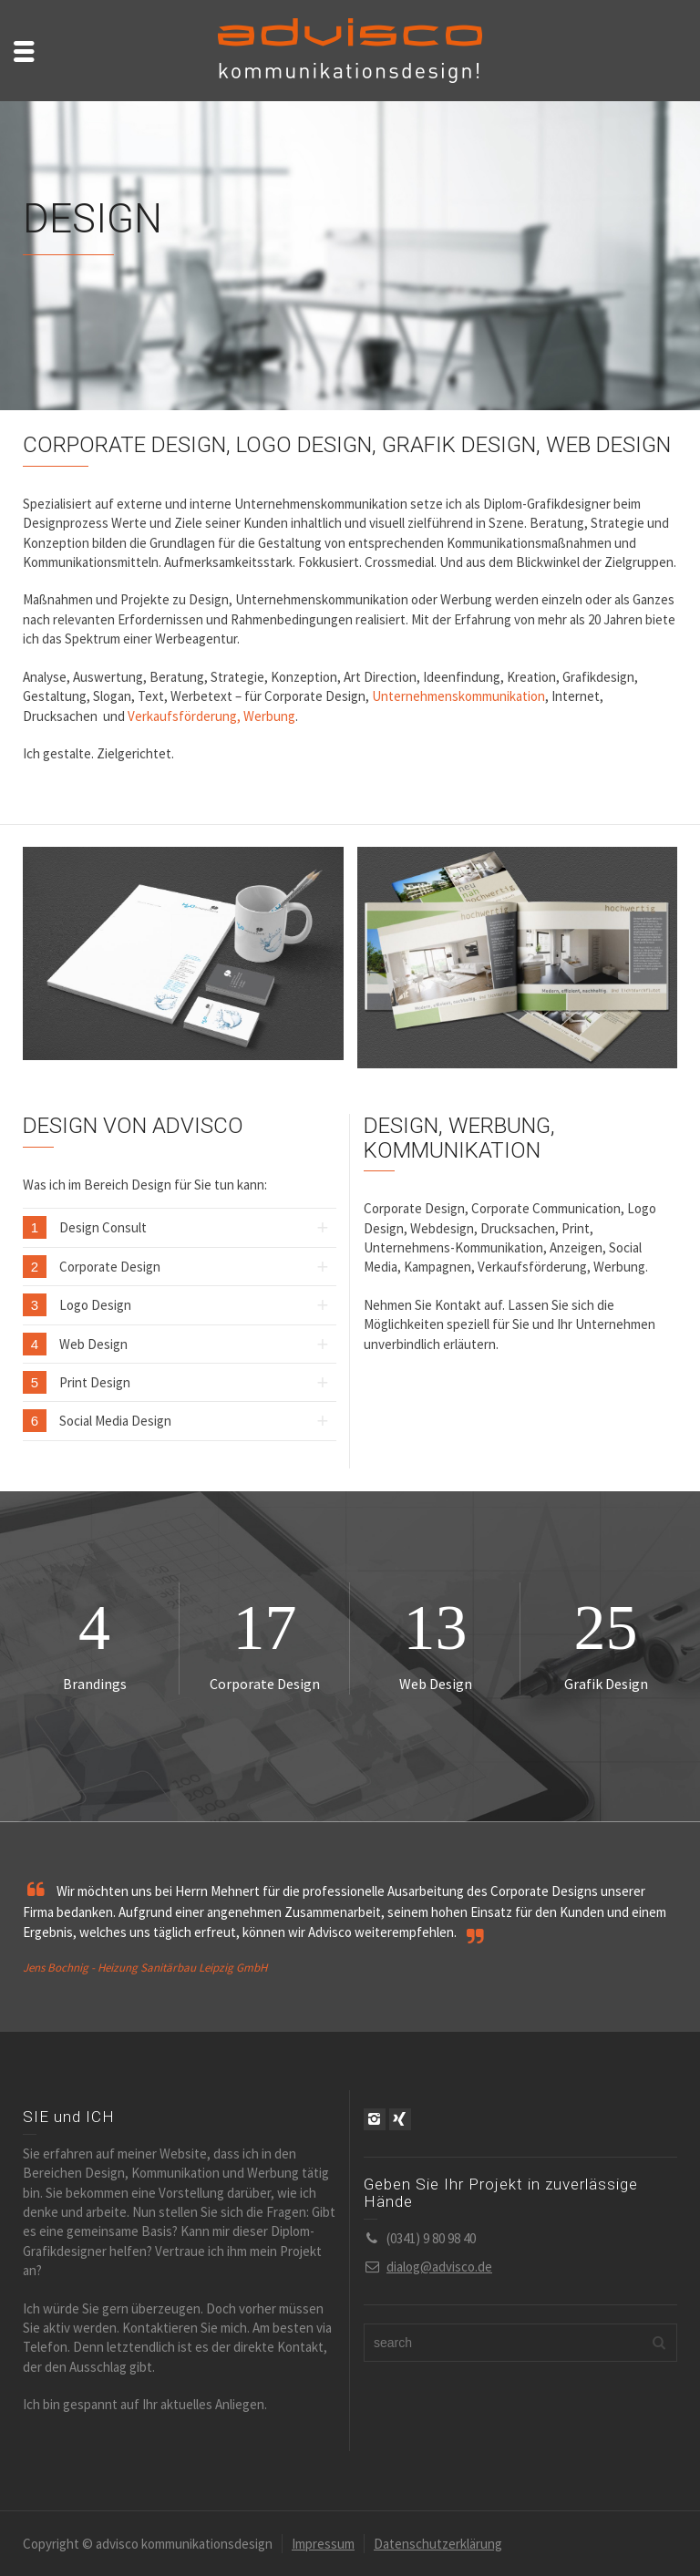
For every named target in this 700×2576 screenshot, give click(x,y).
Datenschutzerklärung (438, 2543)
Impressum (323, 2543)
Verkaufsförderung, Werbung (211, 716)
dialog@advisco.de (439, 2266)
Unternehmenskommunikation (458, 696)
